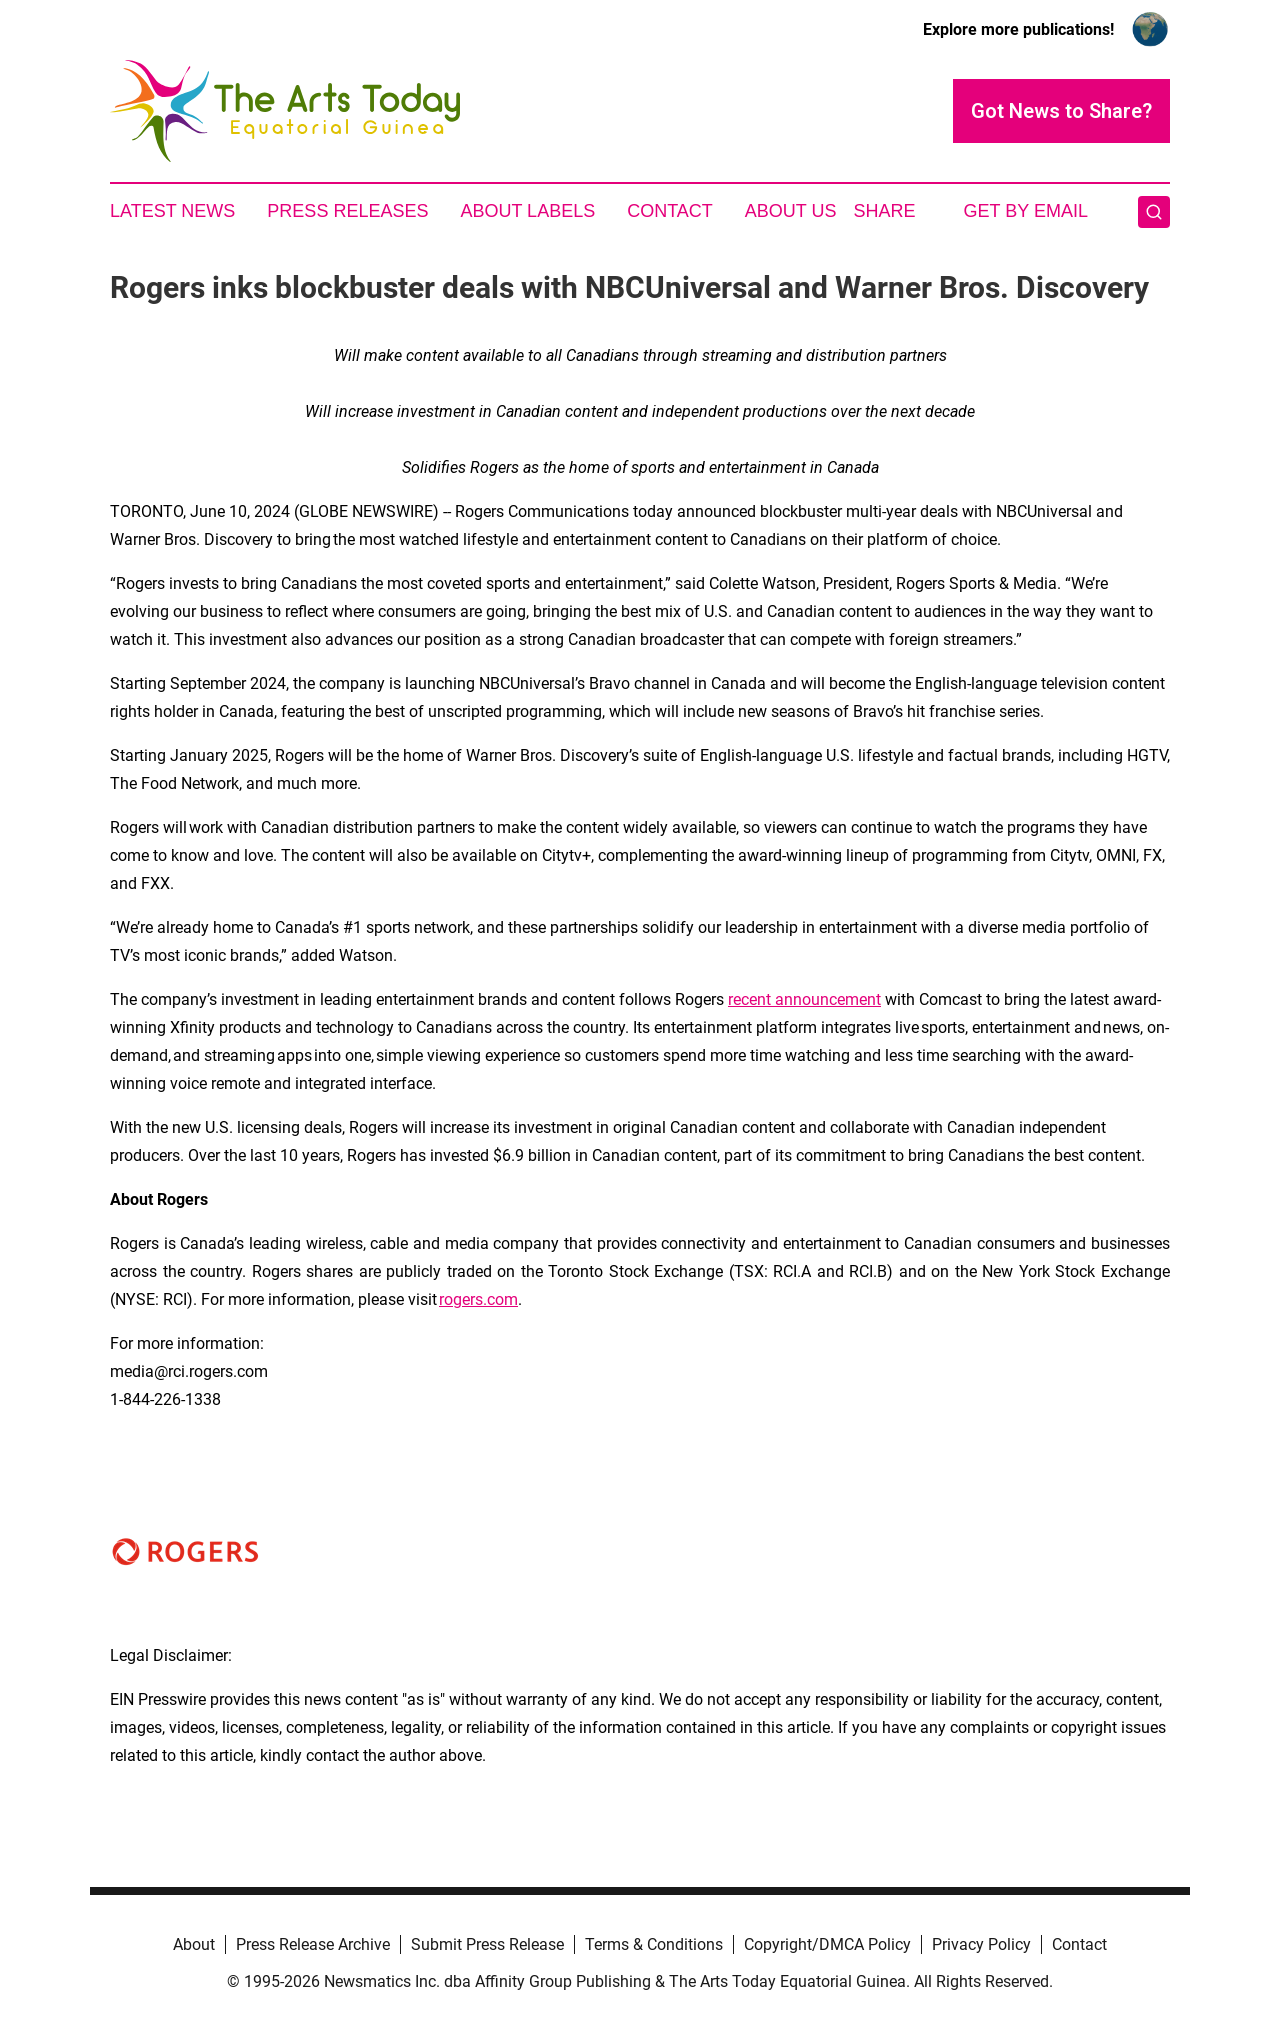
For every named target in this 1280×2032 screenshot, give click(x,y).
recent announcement (804, 999)
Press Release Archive (313, 1944)
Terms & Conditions (654, 1944)
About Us (791, 211)
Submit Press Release (487, 1944)
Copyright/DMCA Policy (827, 1944)
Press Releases (347, 211)
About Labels (527, 211)
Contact (670, 211)
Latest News (172, 211)
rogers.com (478, 1299)
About (194, 1944)
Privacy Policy (981, 1944)
